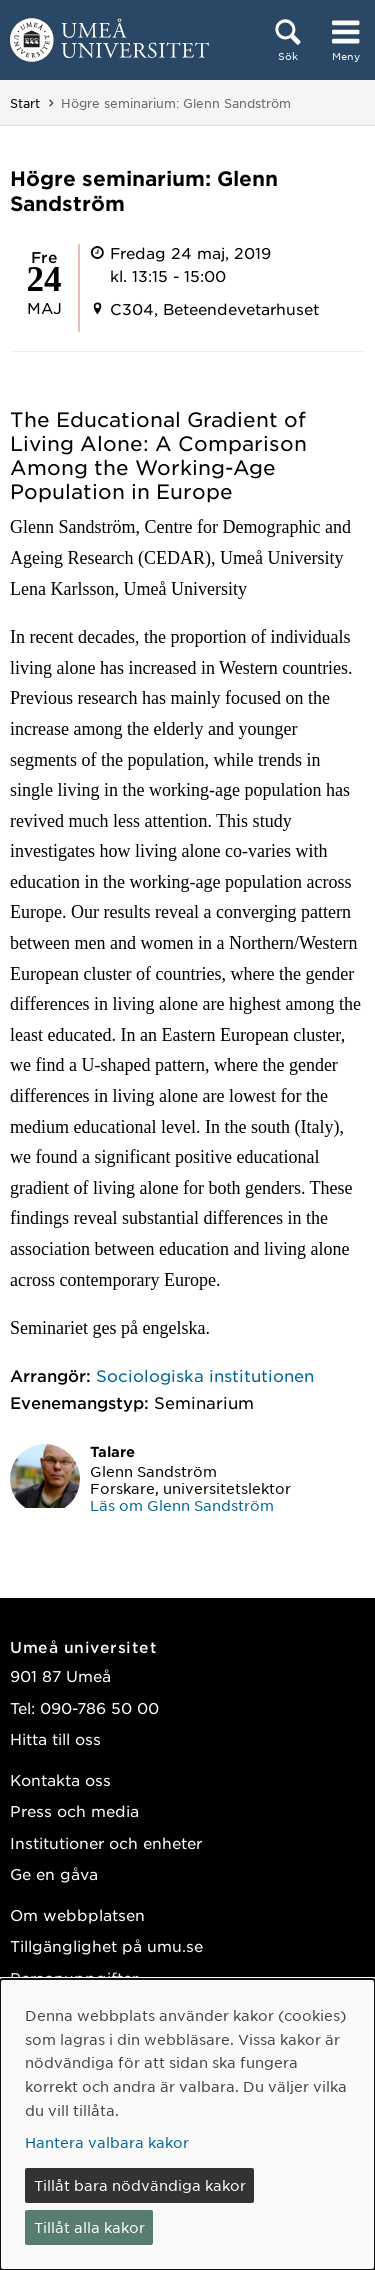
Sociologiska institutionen (205, 1375)
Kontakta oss (60, 1779)
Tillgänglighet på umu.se (106, 1945)
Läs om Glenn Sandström (182, 1505)
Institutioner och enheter (106, 1842)
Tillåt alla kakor (89, 2227)
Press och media (74, 1810)
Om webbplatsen (77, 1914)
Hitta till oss (55, 1738)
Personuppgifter (74, 1977)
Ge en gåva (54, 1873)
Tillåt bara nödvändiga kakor (140, 2185)
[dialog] (187, 2124)
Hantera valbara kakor (107, 2142)
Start (25, 103)
